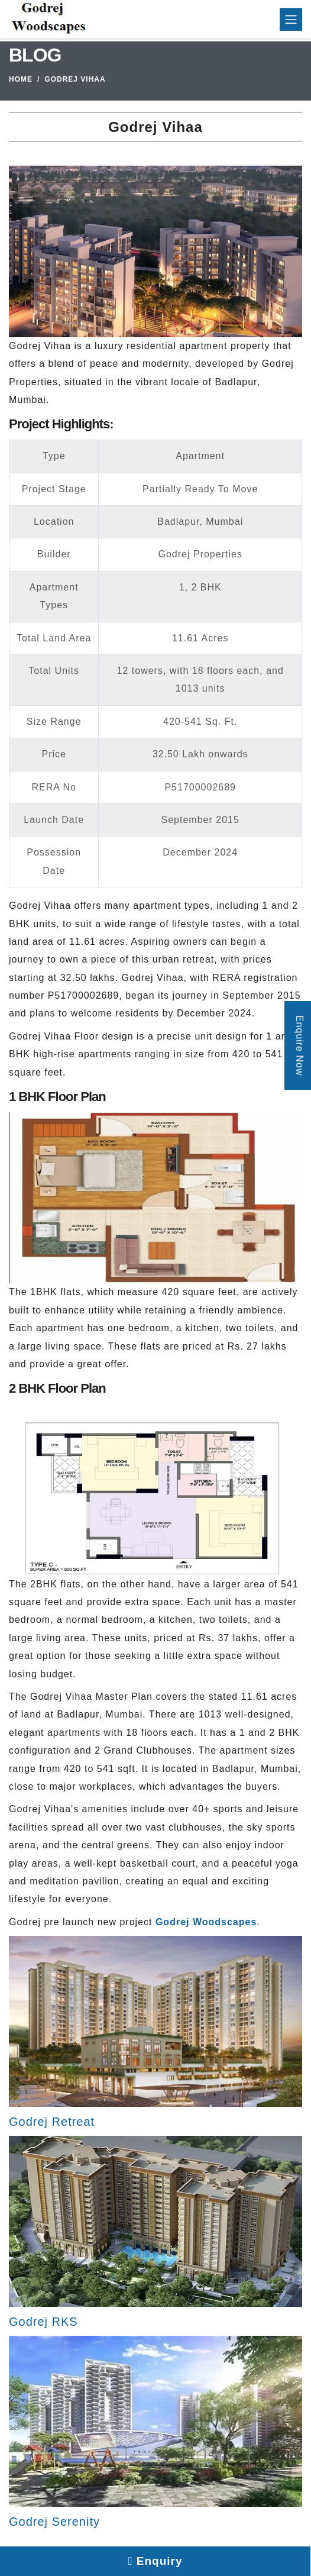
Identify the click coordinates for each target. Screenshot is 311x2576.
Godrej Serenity (54, 2521)
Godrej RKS (43, 2321)
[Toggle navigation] (291, 19)
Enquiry (155, 2561)
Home (21, 79)
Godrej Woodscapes (206, 1922)
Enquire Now (299, 1045)
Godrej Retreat (52, 2121)
